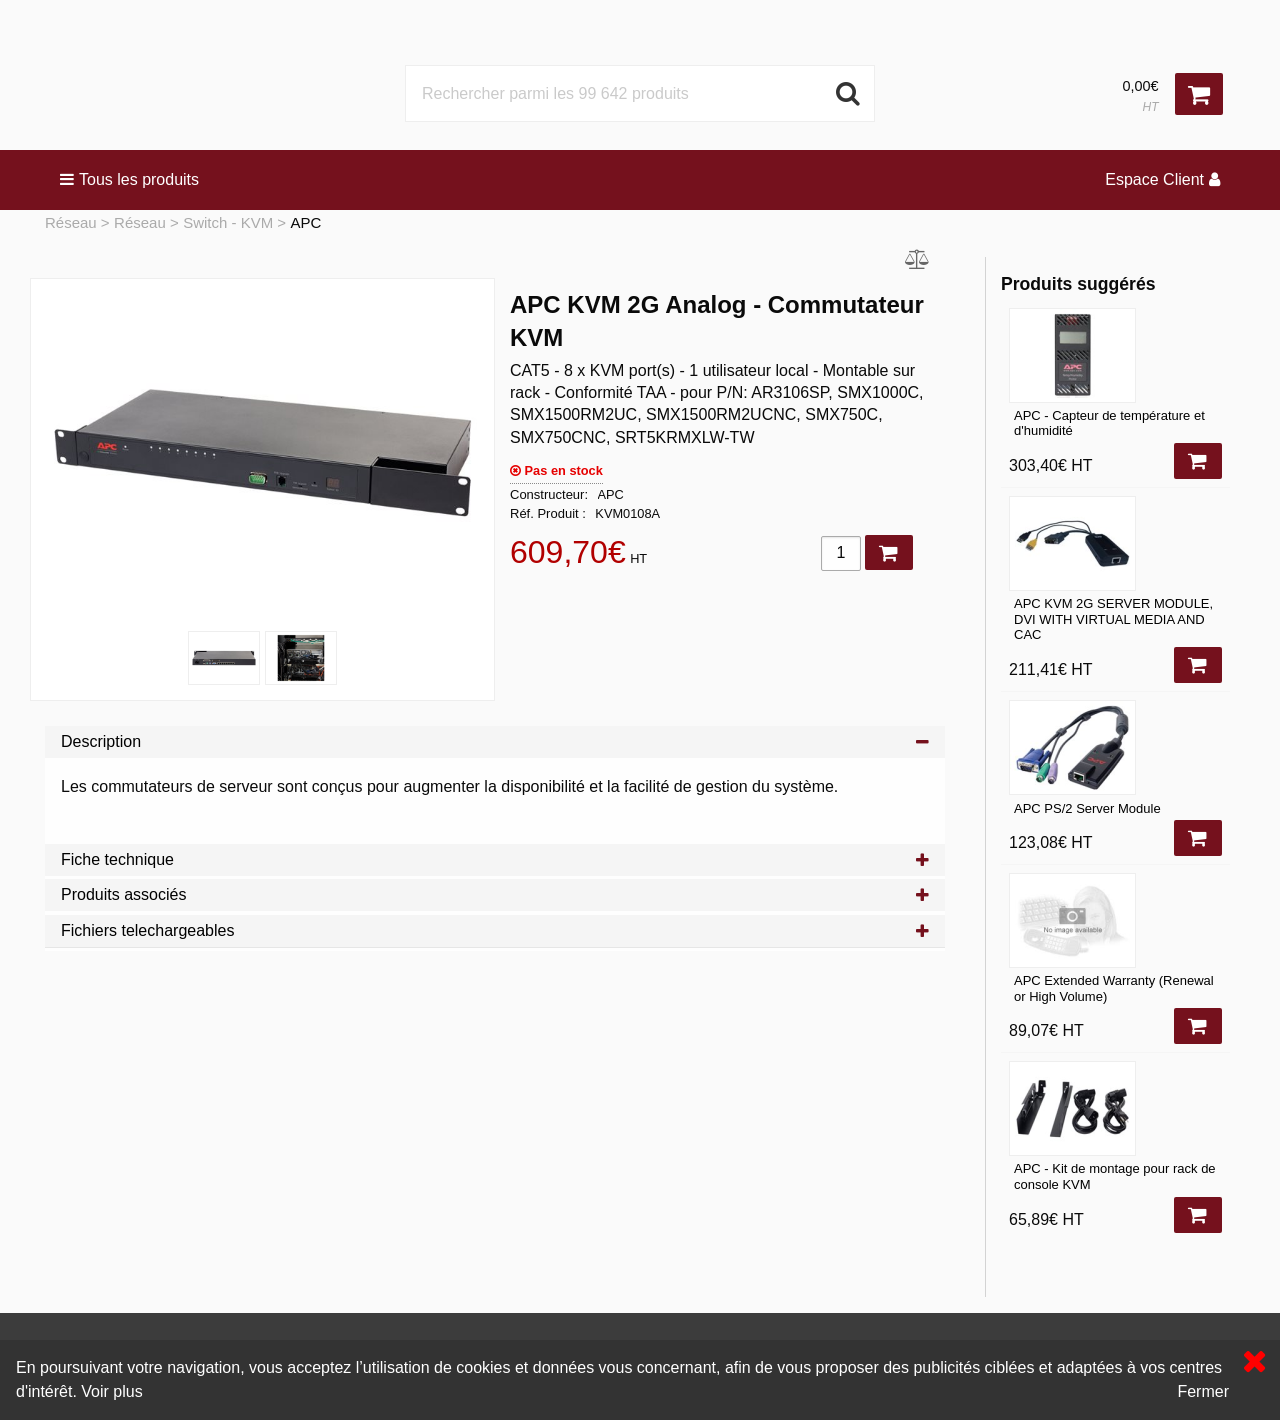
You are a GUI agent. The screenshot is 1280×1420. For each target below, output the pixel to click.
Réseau (71, 222)
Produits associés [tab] (495, 894)
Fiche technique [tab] (495, 859)
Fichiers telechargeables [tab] (495, 930)
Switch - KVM (228, 222)
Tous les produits (129, 179)
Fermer (1203, 1391)
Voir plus (111, 1391)
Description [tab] (495, 741)
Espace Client (1162, 179)
